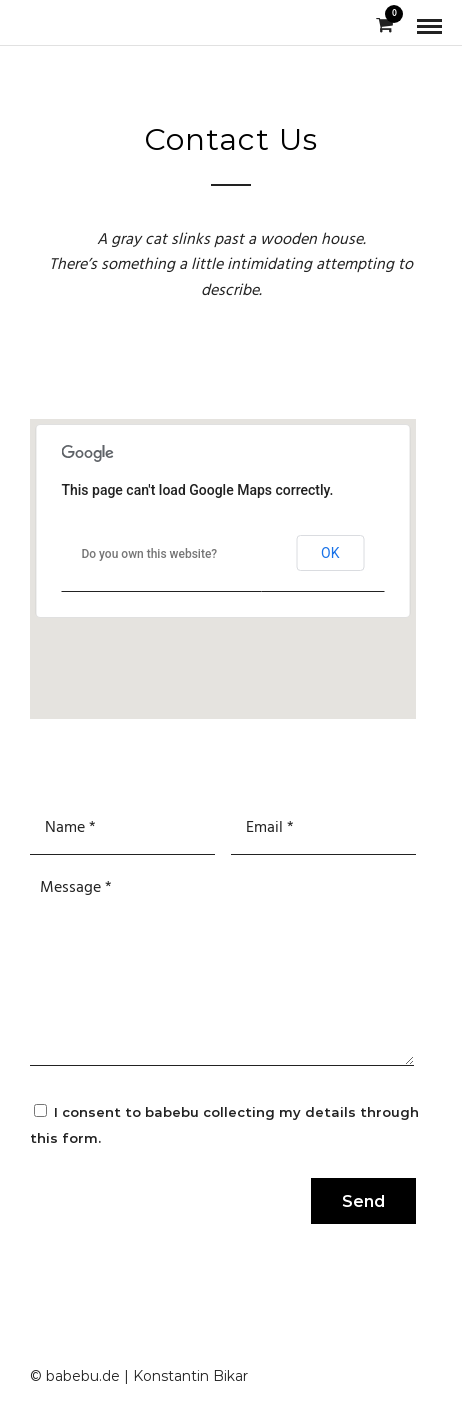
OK (330, 553)
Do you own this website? (149, 554)
